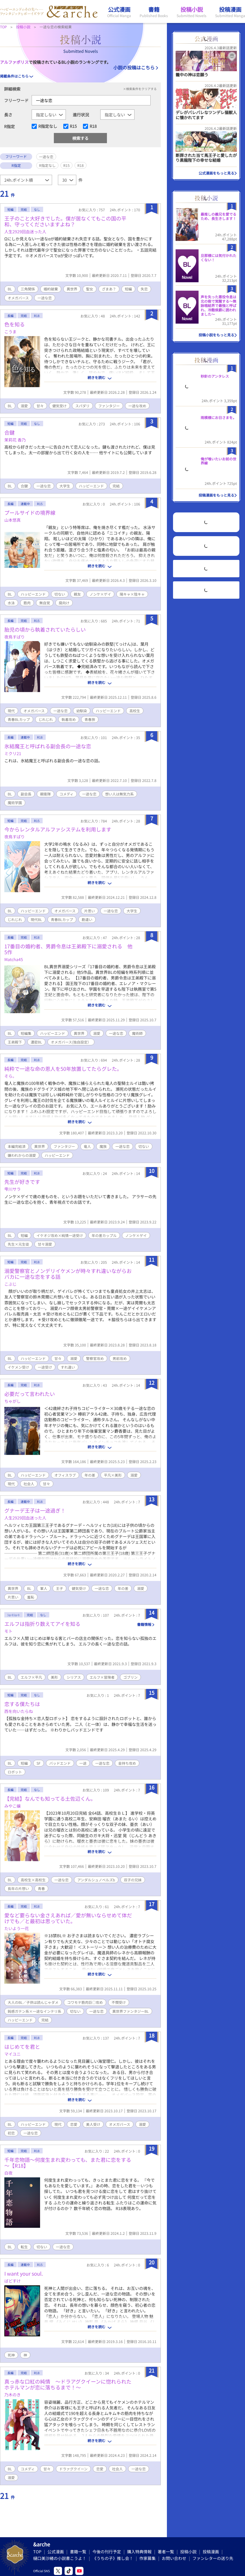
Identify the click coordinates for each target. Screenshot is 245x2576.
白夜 (8, 2173)
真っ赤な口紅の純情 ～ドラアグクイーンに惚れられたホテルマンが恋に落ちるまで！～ (67, 2384)
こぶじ (10, 1284)
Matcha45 (13, 959)
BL (10, 288)
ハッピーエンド (91, 485)
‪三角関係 (28, 288)
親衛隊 (45, 793)
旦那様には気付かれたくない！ (218, 257)
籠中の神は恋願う (192, 74)
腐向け (64, 602)
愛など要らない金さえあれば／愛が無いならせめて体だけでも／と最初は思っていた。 (68, 1918)
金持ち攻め (127, 1763)
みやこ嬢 (12, 1806)
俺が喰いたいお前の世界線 (218, 461)
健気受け (59, 405)
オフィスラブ (65, 1475)
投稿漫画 (211, 2551)
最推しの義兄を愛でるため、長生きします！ (218, 216)
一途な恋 (45, 297)
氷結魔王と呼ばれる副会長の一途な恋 (47, 746)
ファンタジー (109, 405)
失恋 (144, 288)
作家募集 (147, 2558)
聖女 (89, 288)
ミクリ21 (12, 753)
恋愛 (73, 2124)
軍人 (43, 1588)
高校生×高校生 (33, 1879)
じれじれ (46, 719)
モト (8, 1631)
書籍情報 (144, 1624)
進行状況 (81, 114)
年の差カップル (104, 1235)
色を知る (14, 324)
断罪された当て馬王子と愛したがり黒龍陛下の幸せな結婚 (206, 157)
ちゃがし (12, 1401)
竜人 (87, 1146)
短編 (128, 288)
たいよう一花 (16, 1928)
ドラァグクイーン (73, 2468)
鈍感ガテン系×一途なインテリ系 (34, 2011)
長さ (8, 114)
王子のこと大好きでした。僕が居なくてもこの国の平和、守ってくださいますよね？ (65, 221)
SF (38, 1763)
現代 (11, 710)
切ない (59, 594)
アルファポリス (14, 62)
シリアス (74, 1677)
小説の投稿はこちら (134, 67)
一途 (83, 1763)
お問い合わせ (174, 2558)
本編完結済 (17, 1146)
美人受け (93, 2124)
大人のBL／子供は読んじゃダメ (33, 2002)
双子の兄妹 (133, 1879)
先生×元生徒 (18, 1244)
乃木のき (12, 2394)
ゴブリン (130, 1677)
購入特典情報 (139, 2551)
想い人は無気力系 (119, 793)
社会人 (28, 1483)
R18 (93, 126)
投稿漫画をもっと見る (216, 495)
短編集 (26, 1033)
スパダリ (82, 405)
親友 (77, 594)
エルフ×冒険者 (102, 1677)
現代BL (36, 919)
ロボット (15, 1771)
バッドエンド (60, 1763)
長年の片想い (18, 1888)
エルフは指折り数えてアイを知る (42, 1624)
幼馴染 (81, 710)
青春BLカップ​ (19, 719)
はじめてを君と (22, 2047)
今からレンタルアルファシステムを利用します (57, 829)
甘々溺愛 (45, 1244)
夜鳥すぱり (14, 637)
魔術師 (137, 1033)
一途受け (45, 1367)
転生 (24, 2246)
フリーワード (16, 100)
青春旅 (89, 719)
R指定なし (47, 126)
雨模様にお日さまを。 (218, 417)
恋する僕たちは (22, 1704)
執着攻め (69, 719)
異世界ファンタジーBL (130, 2011)
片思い (89, 910)
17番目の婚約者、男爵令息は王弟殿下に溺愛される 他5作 (68, 949)
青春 (41, 1888)
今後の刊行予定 (106, 2551)
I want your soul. (23, 2273)
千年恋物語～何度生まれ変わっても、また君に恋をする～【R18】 (67, 2162)
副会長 (26, 793)
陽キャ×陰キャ (132, 594)
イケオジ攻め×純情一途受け (59, 1235)
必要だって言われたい (29, 1394)
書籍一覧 (78, 2551)
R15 (73, 126)
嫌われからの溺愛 (22, 1155)
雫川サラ (12, 1189)
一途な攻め (137, 405)
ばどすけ (12, 2281)
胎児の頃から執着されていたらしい (45, 629)
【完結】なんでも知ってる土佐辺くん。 (50, 1798)
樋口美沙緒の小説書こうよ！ (59, 2558)
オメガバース (18, 297)
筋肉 (27, 602)
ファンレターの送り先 (212, 2558)
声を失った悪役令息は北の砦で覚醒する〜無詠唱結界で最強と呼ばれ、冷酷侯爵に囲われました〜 (218, 305)
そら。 (10, 1076)
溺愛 (24, 405)
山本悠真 (12, 520)
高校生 (134, 710)
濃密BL (36, 1042)
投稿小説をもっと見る (216, 335)
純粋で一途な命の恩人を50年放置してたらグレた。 (63, 1069)
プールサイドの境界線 (29, 513)
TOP (37, 2551)
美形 (54, 1677)
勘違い (87, 919)
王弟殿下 (15, 1042)
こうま (10, 331)
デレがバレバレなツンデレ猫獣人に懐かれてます (206, 114)
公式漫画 (55, 2551)
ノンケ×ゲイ (100, 594)
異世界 (72, 288)
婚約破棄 (51, 288)
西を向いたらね (18, 1711)
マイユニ (12, 2054)
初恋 (11, 2133)
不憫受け (119, 2002)
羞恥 (30, 1597)
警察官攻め (95, 1358)
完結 (116, 485)
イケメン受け (18, 1367)
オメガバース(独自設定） (71, 1042)
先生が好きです (22, 1182)
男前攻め (120, 1358)
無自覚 (44, 602)
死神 (11, 2355)
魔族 (103, 1146)
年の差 (89, 1475)
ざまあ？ (109, 288)
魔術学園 (15, 802)
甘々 (40, 405)
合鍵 (9, 432)
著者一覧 (166, 2551)
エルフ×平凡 (31, 1677)
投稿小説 (188, 2551)
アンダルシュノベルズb (96, 1879)
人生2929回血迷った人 (25, 231)
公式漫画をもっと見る (216, 173)
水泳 (11, 602)
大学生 (64, 485)
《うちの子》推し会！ (112, 2558)
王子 (59, 1588)
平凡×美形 (113, 1475)
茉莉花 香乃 (15, 440)
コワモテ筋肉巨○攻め (85, 2002)
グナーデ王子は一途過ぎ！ (35, 1510)
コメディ (66, 793)
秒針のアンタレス (215, 376)
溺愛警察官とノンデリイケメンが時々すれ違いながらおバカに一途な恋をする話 (68, 1274)
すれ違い (68, 1367)
